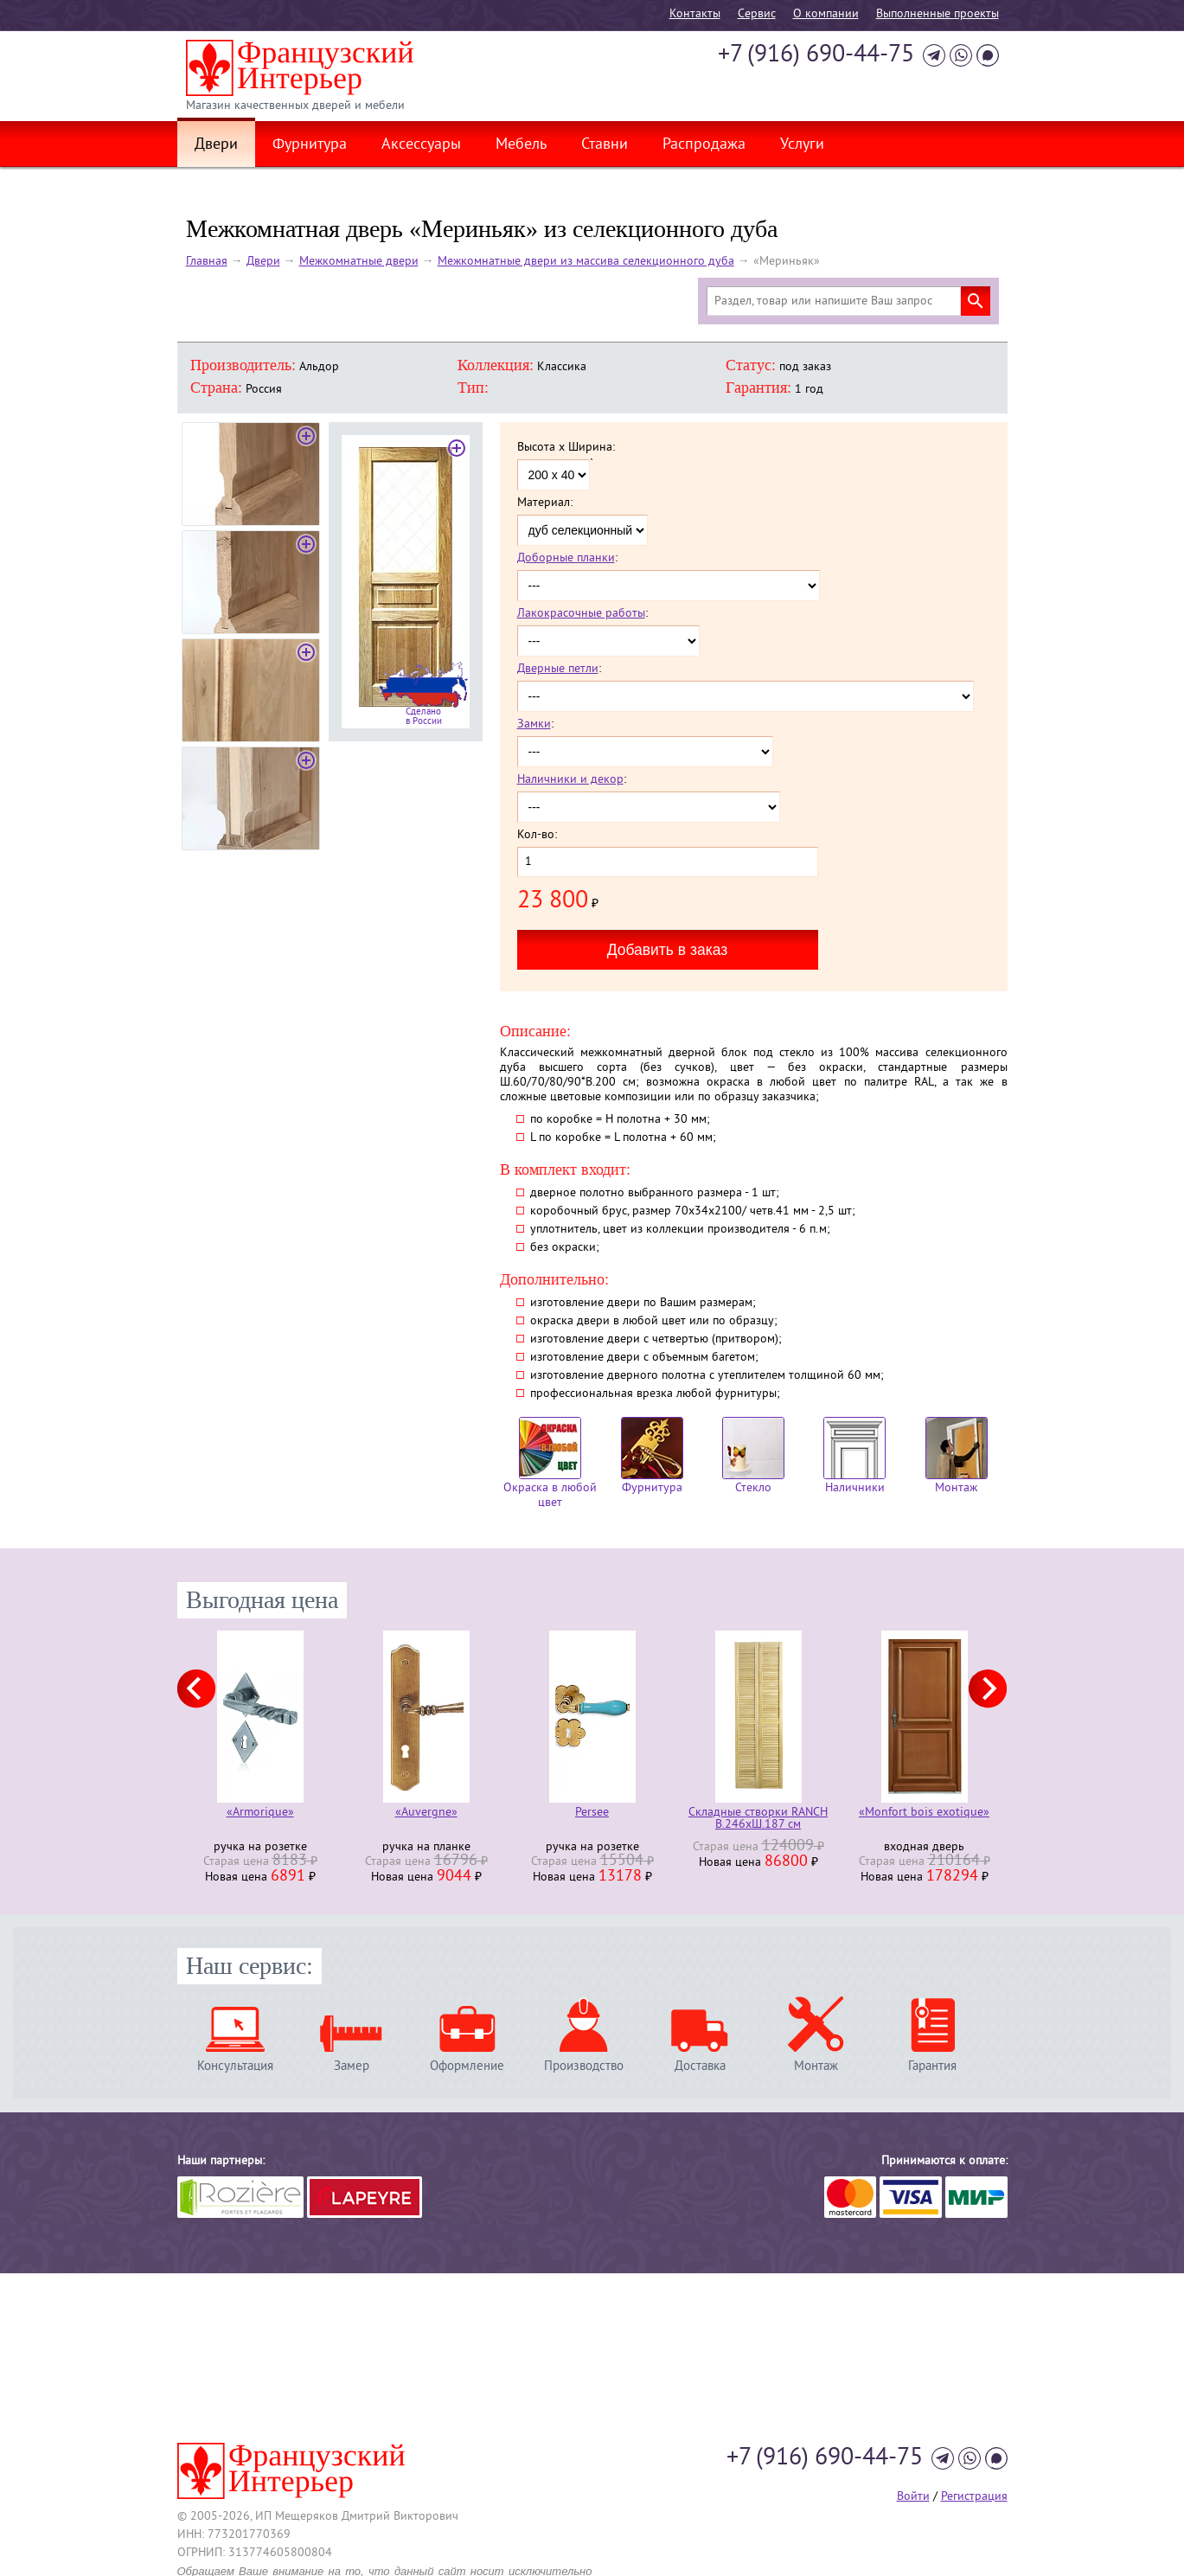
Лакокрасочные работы (581, 613)
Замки (534, 724)
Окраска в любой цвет (550, 1463)
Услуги (802, 145)
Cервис (757, 14)
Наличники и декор (570, 779)
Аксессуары (421, 145)
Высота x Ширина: (566, 448)
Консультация (235, 2066)
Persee (592, 1813)
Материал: (545, 503)
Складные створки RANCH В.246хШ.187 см (758, 1819)
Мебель (521, 145)
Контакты (694, 14)
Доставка (700, 2066)
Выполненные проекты (937, 14)
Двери (216, 145)
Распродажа (704, 145)
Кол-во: (537, 836)
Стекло (753, 1456)
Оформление (467, 2066)
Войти (913, 2496)
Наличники (854, 1456)
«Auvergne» (426, 1813)
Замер (351, 2066)
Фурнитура (309, 145)
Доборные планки (566, 558)
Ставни (604, 145)
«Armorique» (260, 1813)
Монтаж (956, 1456)
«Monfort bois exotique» (924, 1813)
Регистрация (974, 2496)
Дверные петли (557, 669)
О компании (826, 14)
